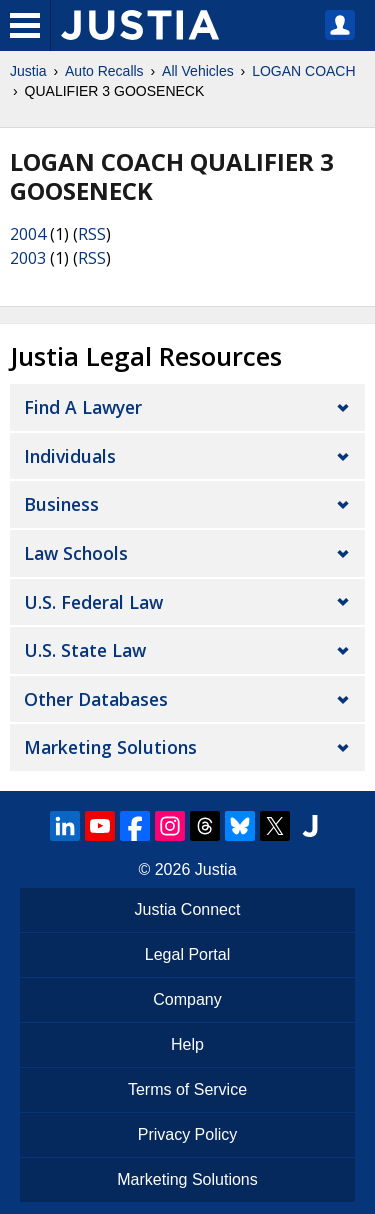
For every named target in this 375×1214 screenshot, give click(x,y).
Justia (28, 71)
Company (187, 999)
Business (61, 504)
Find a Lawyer (83, 407)
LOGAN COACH (303, 71)
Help (187, 1044)
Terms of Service (187, 1089)
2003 (28, 258)
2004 (28, 234)
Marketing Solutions (110, 747)
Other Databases (96, 699)
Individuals (70, 456)
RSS (92, 234)
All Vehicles (198, 71)
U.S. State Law (85, 650)
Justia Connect (188, 909)
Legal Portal (187, 954)
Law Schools (76, 553)
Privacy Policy (188, 1134)
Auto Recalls (104, 71)
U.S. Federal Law (93, 602)
